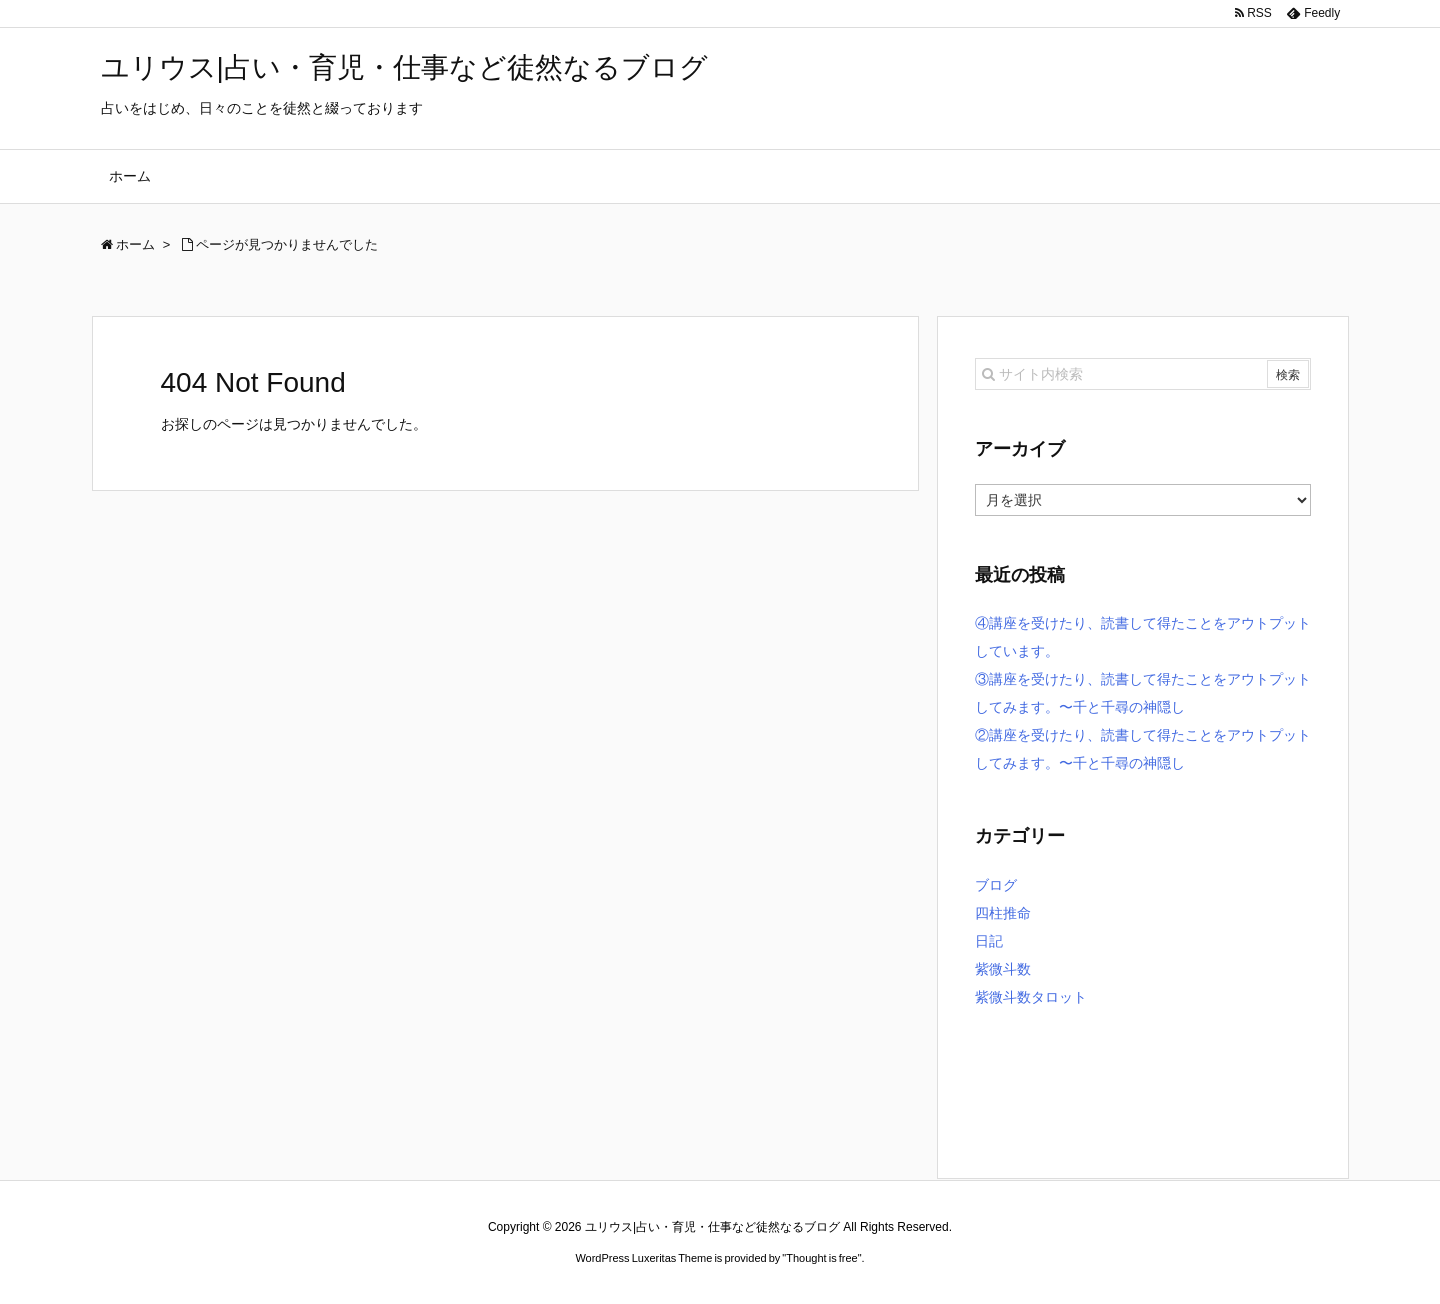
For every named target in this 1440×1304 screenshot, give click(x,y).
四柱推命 (1003, 913)
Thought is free (821, 1258)
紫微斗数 (1003, 969)
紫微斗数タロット (1031, 997)
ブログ (996, 885)
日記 (989, 941)
